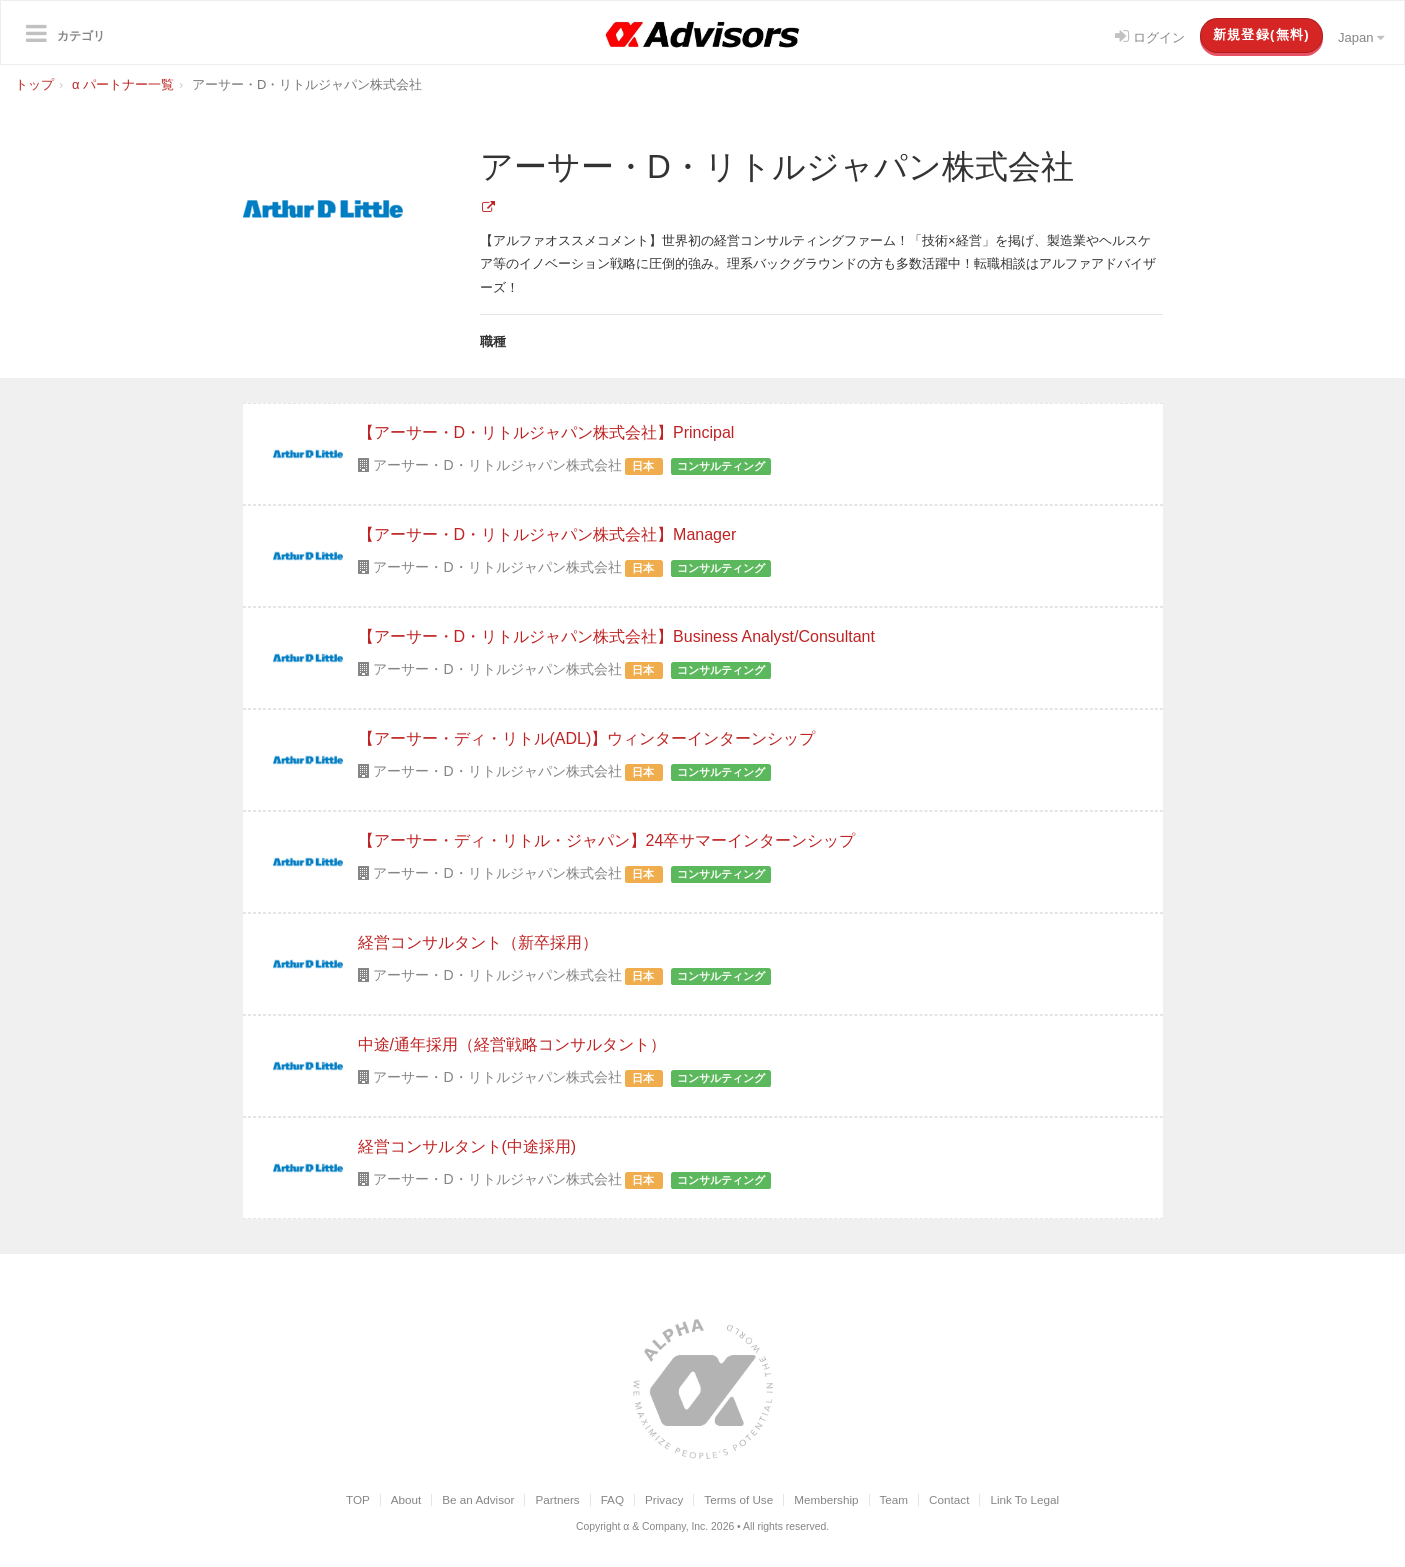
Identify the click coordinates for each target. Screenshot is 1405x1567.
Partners (557, 1499)
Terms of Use (738, 1499)
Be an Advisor (478, 1499)
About (406, 1499)
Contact (949, 1499)
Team (894, 1499)
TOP (358, 1499)
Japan (1361, 37)
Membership (826, 1499)
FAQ (612, 1499)
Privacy (664, 1499)
